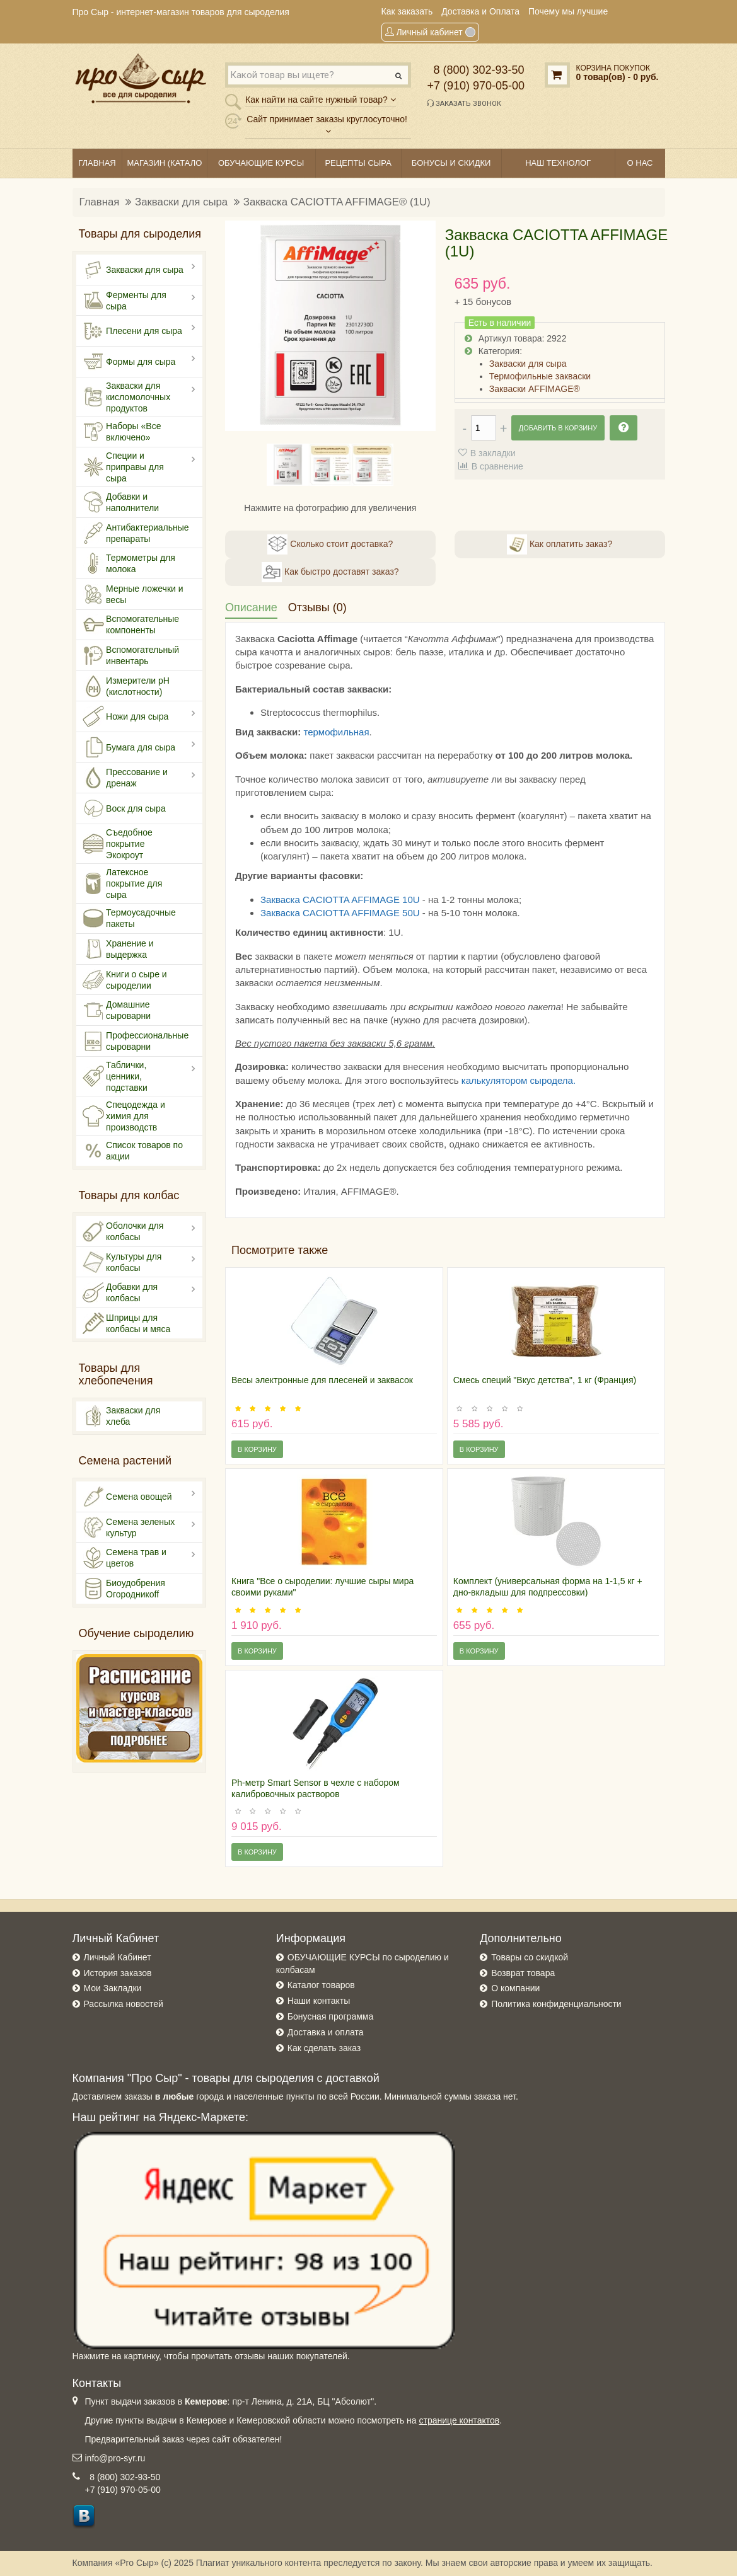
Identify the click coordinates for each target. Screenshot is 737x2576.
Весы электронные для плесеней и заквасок (322, 1380)
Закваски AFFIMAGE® (534, 389)
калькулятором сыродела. (518, 1080)
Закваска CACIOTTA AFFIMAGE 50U (340, 912)
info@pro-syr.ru (115, 2458)
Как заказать (407, 11)
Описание (251, 607)
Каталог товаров (321, 1985)
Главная (99, 202)
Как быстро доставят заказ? (330, 572)
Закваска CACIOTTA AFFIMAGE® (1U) (337, 202)
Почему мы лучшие (568, 11)
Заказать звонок (464, 103)
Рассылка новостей (123, 2004)
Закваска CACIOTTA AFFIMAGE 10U (340, 899)
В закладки (493, 453)
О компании (515, 1988)
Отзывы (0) (317, 607)
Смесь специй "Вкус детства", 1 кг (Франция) (544, 1380)
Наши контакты (318, 2001)
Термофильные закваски (540, 376)
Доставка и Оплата (480, 11)
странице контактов (459, 2420)
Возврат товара (523, 1973)
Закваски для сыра (181, 202)
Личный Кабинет (117, 1957)
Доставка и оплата (325, 2032)
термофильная (336, 732)
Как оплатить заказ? (559, 544)
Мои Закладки (113, 1988)
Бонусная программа (330, 2016)
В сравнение (497, 466)
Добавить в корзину (558, 428)
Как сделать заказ (324, 2048)
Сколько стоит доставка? (330, 544)
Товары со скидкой (529, 1957)
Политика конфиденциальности (556, 2004)
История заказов (118, 1973)
